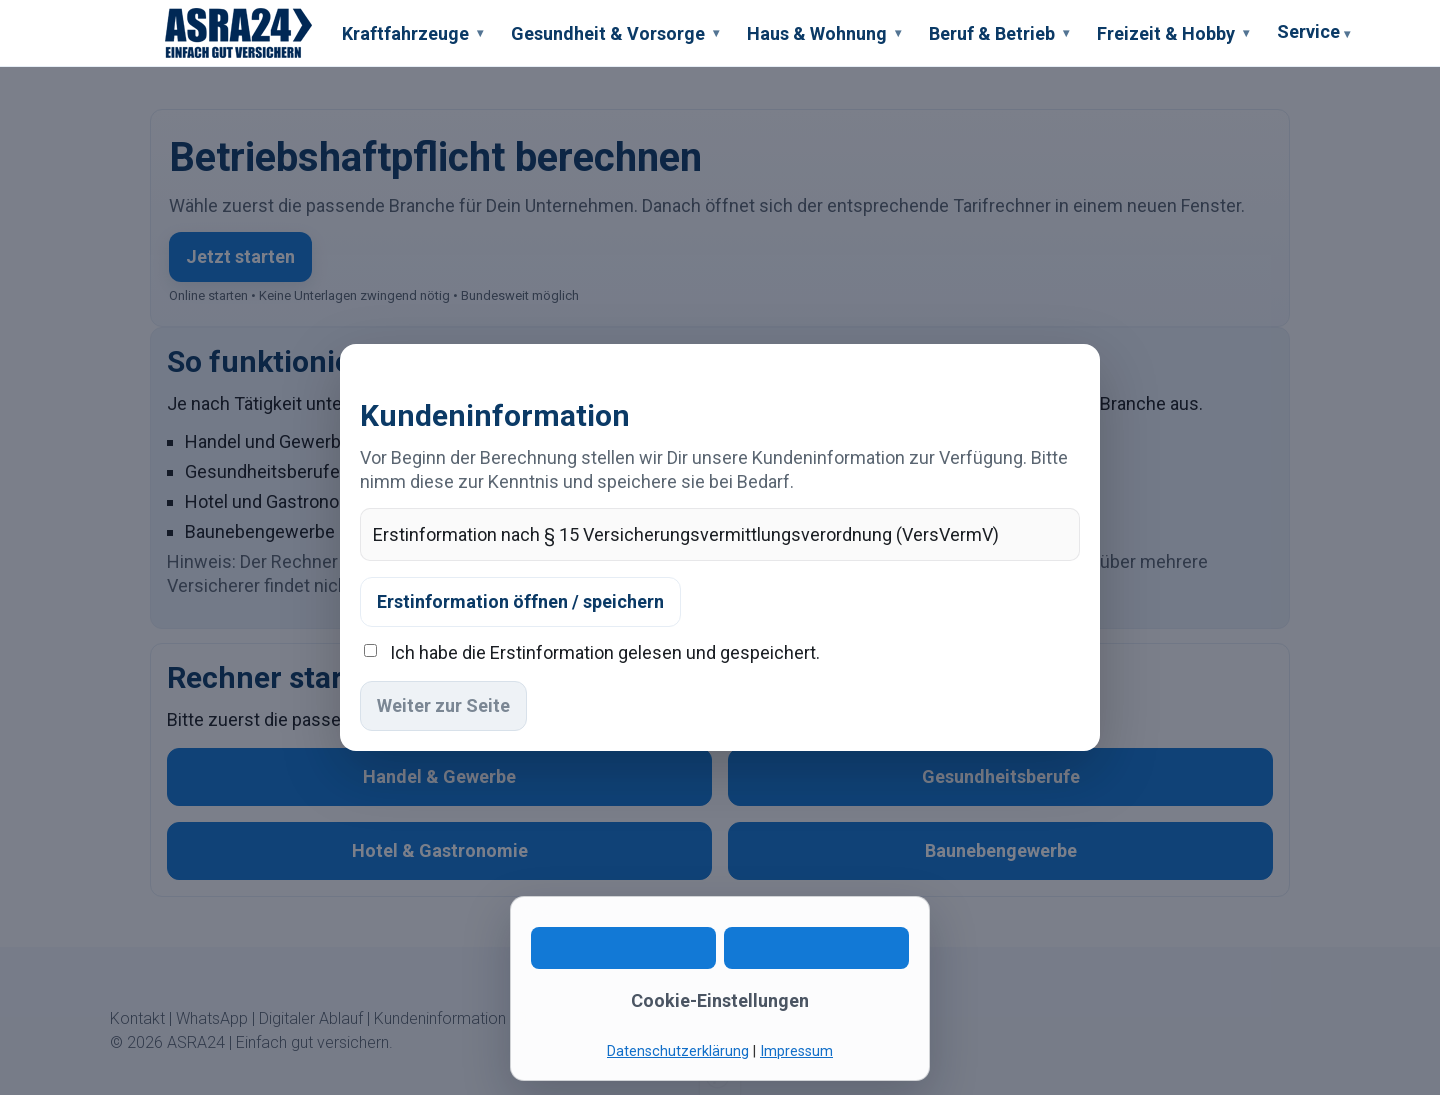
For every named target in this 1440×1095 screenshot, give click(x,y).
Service (1313, 34)
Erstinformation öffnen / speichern (520, 601)
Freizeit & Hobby (1173, 33)
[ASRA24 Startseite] (239, 33)
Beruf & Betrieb (999, 33)
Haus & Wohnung (824, 33)
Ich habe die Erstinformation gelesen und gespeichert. (605, 652)
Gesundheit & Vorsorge (615, 33)
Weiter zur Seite (443, 705)
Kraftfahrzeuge (412, 33)
